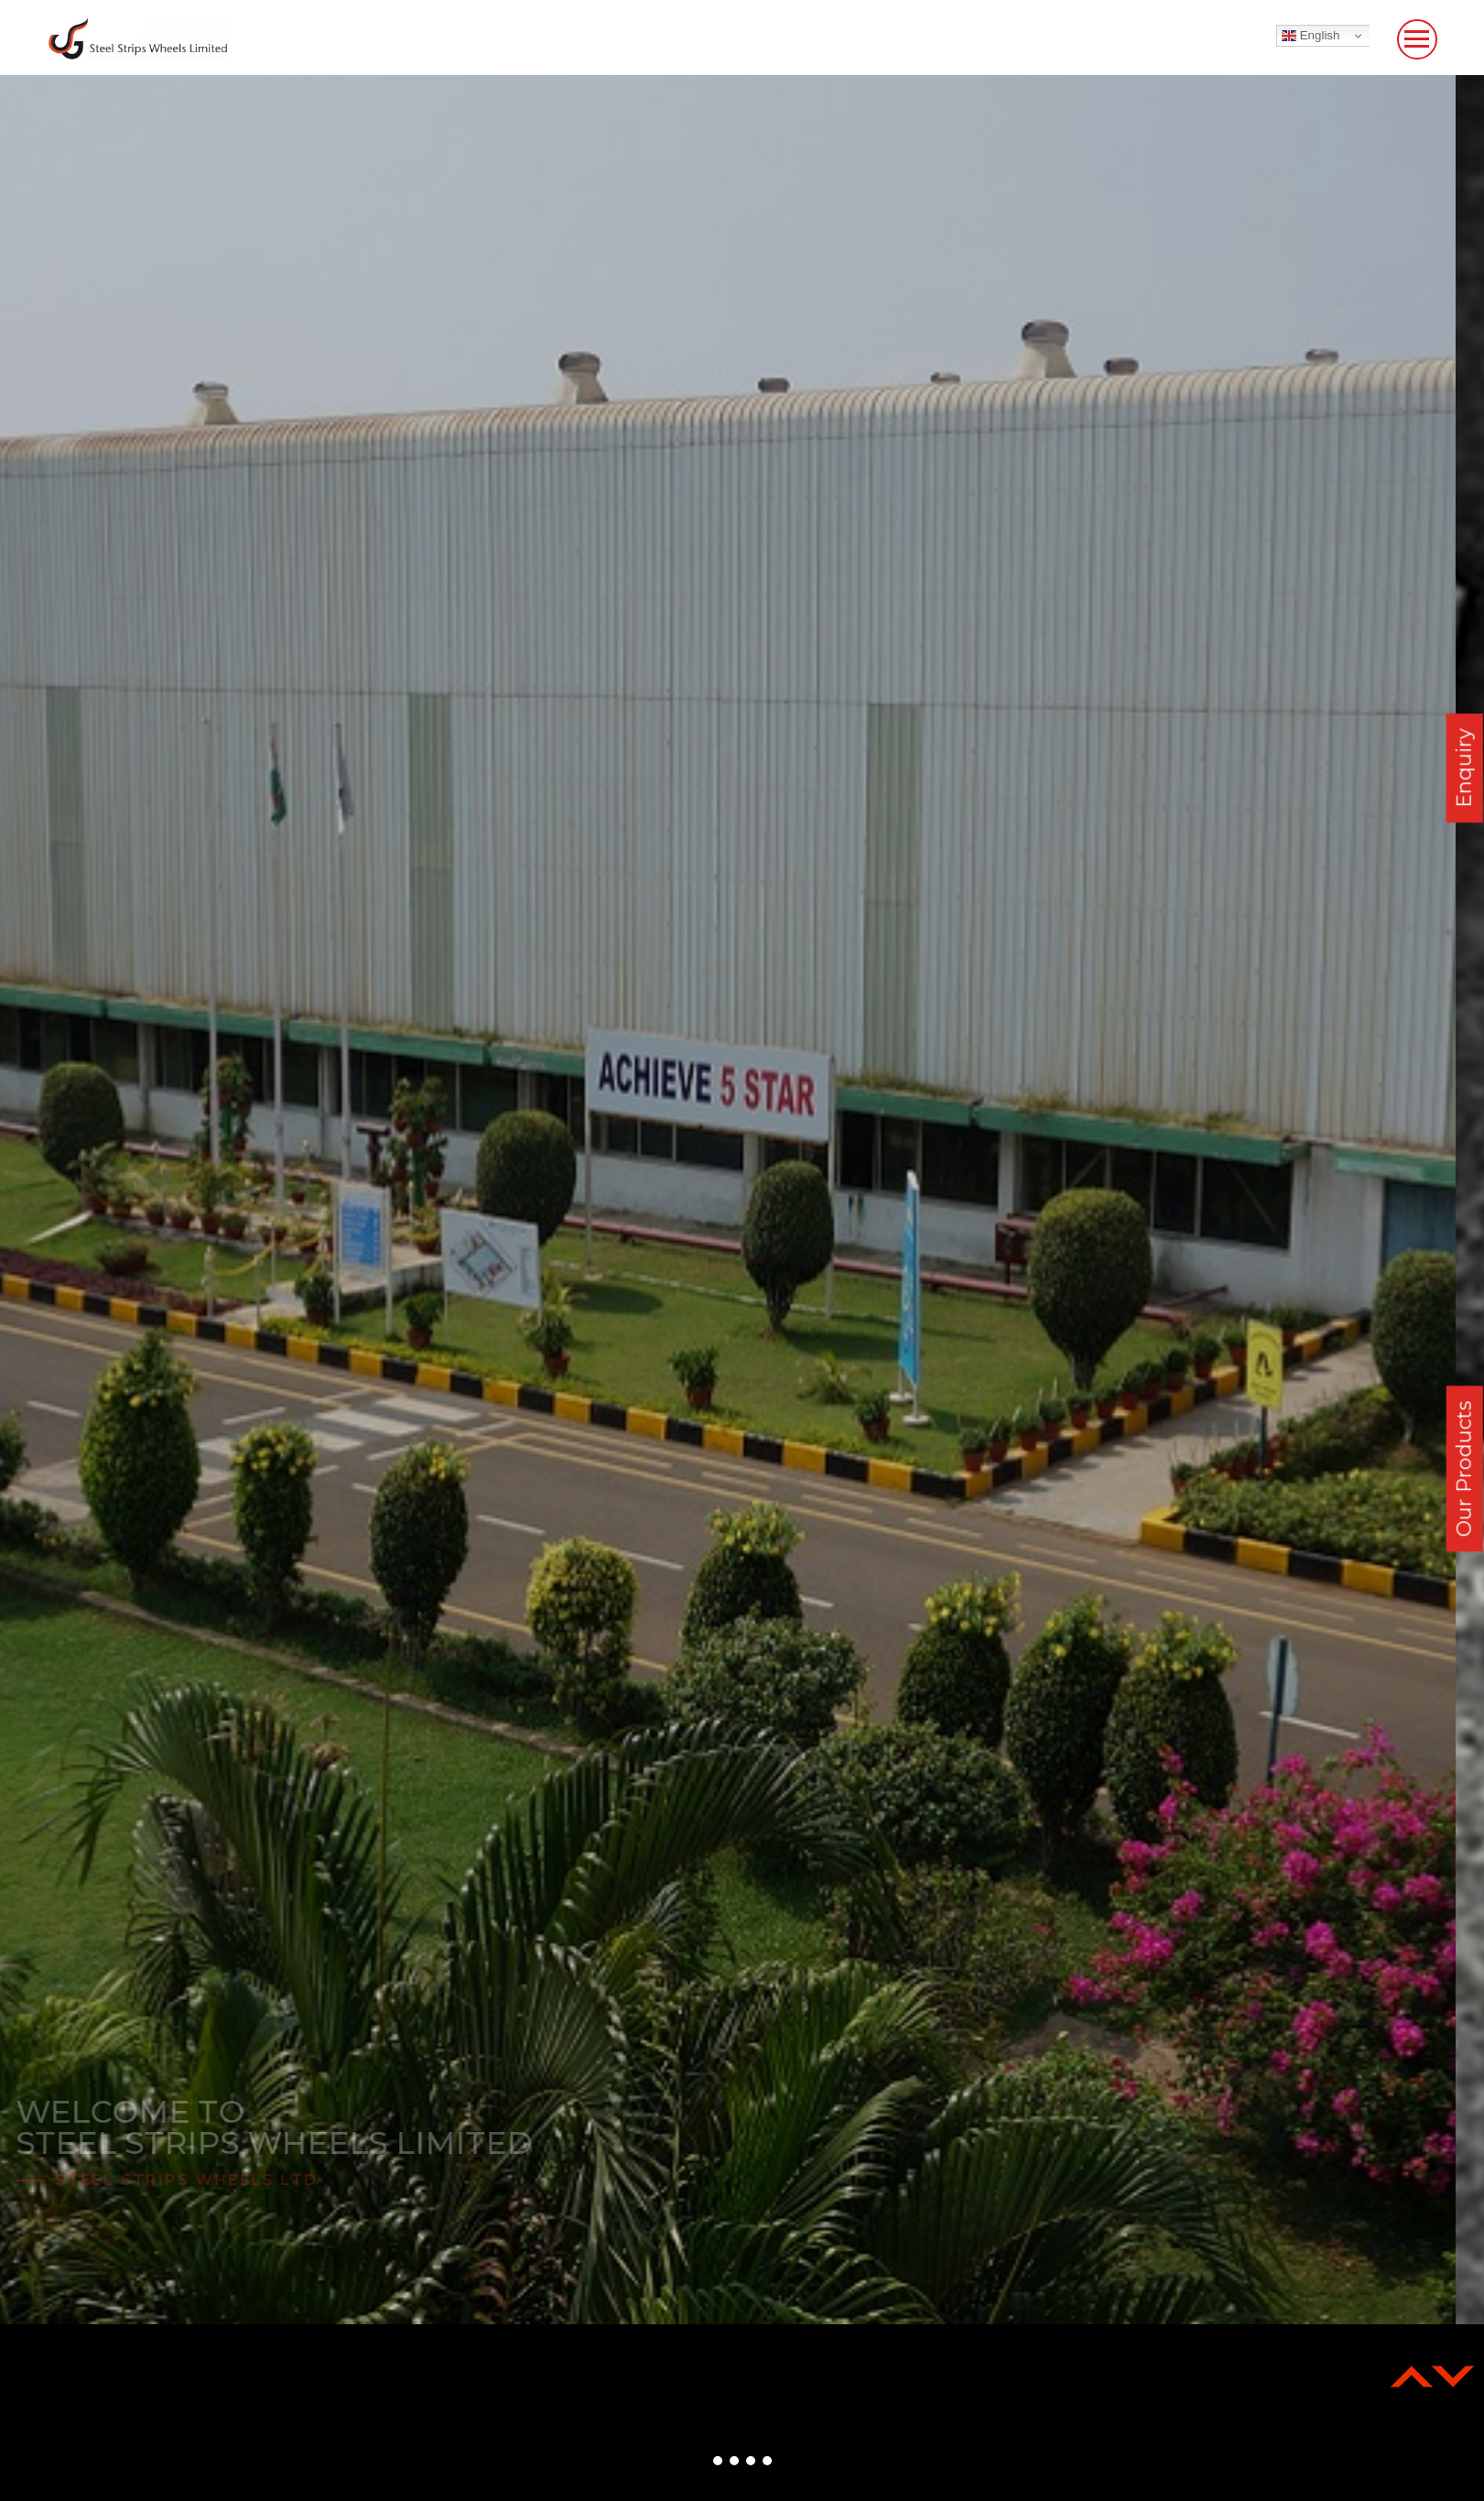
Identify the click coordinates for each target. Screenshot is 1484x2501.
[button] (717, 2460)
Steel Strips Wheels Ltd (214, 2180)
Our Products (1464, 1468)
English (1310, 35)
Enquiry (1464, 769)
